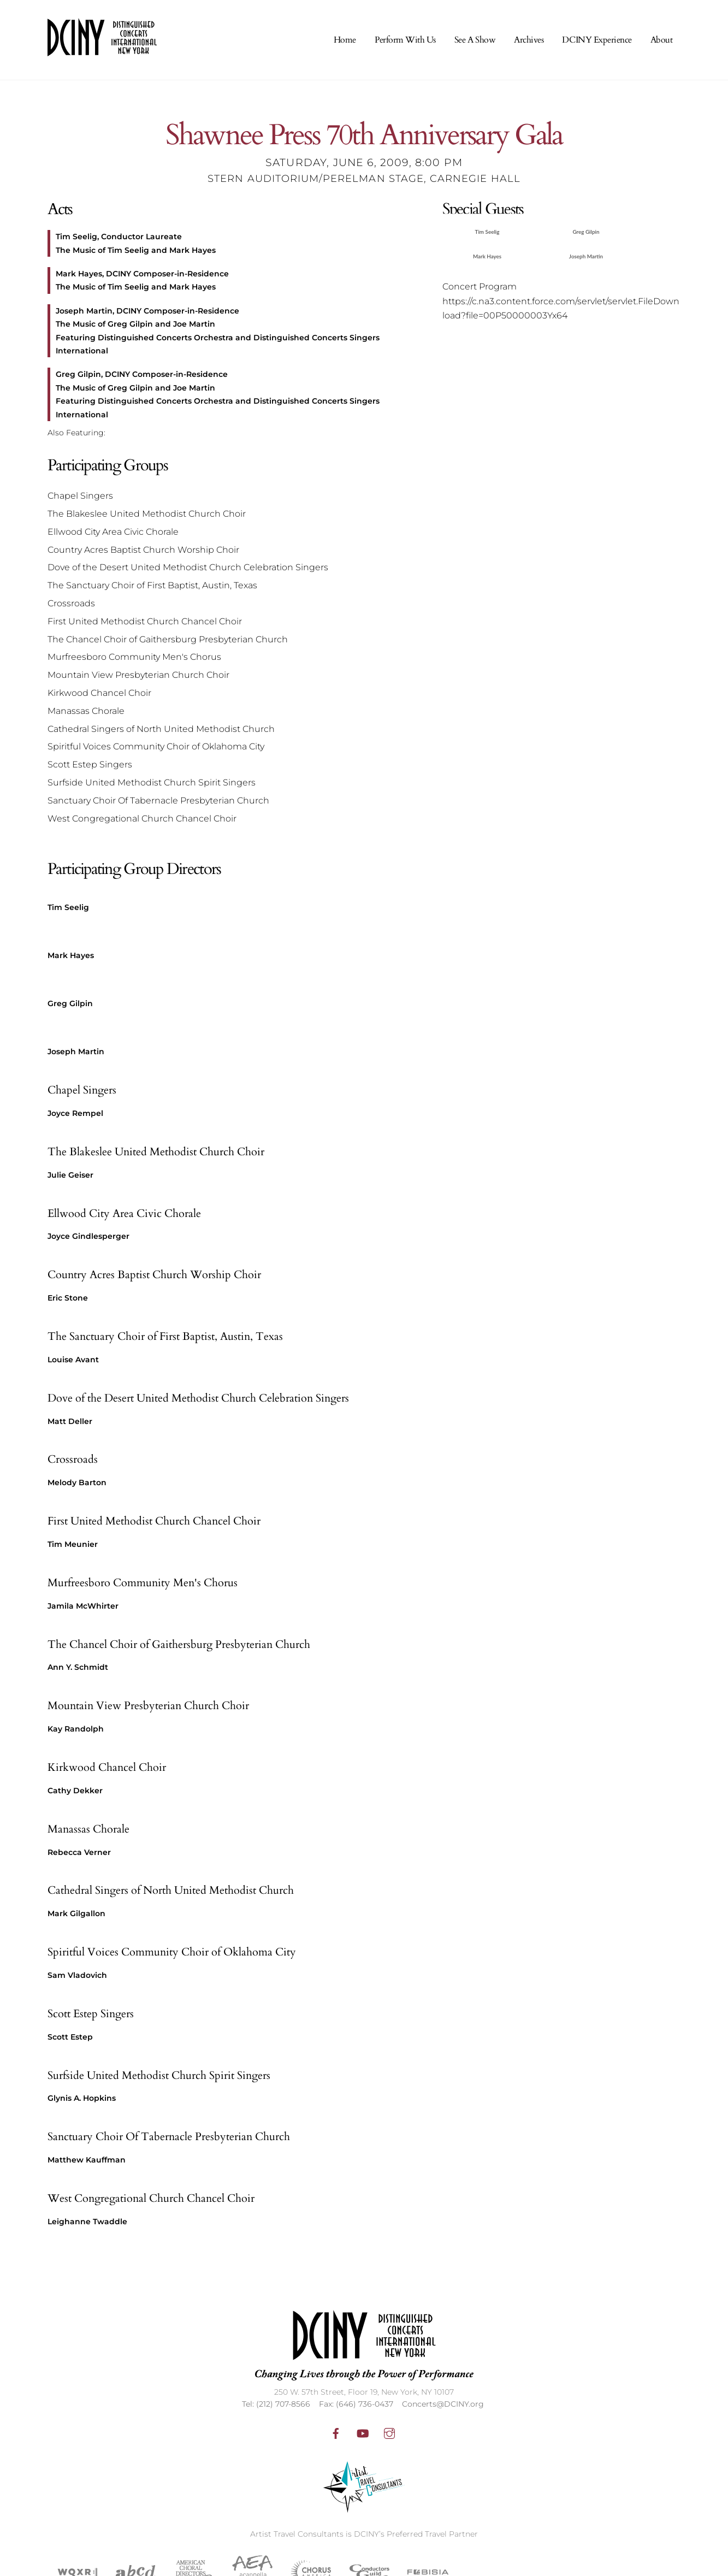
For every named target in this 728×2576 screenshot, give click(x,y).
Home (345, 40)
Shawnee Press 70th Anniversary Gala (364, 136)
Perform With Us (405, 40)
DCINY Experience (596, 40)
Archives (528, 40)
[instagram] (389, 2432)
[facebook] (336, 2432)
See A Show (474, 40)
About (661, 40)
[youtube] (363, 2432)
